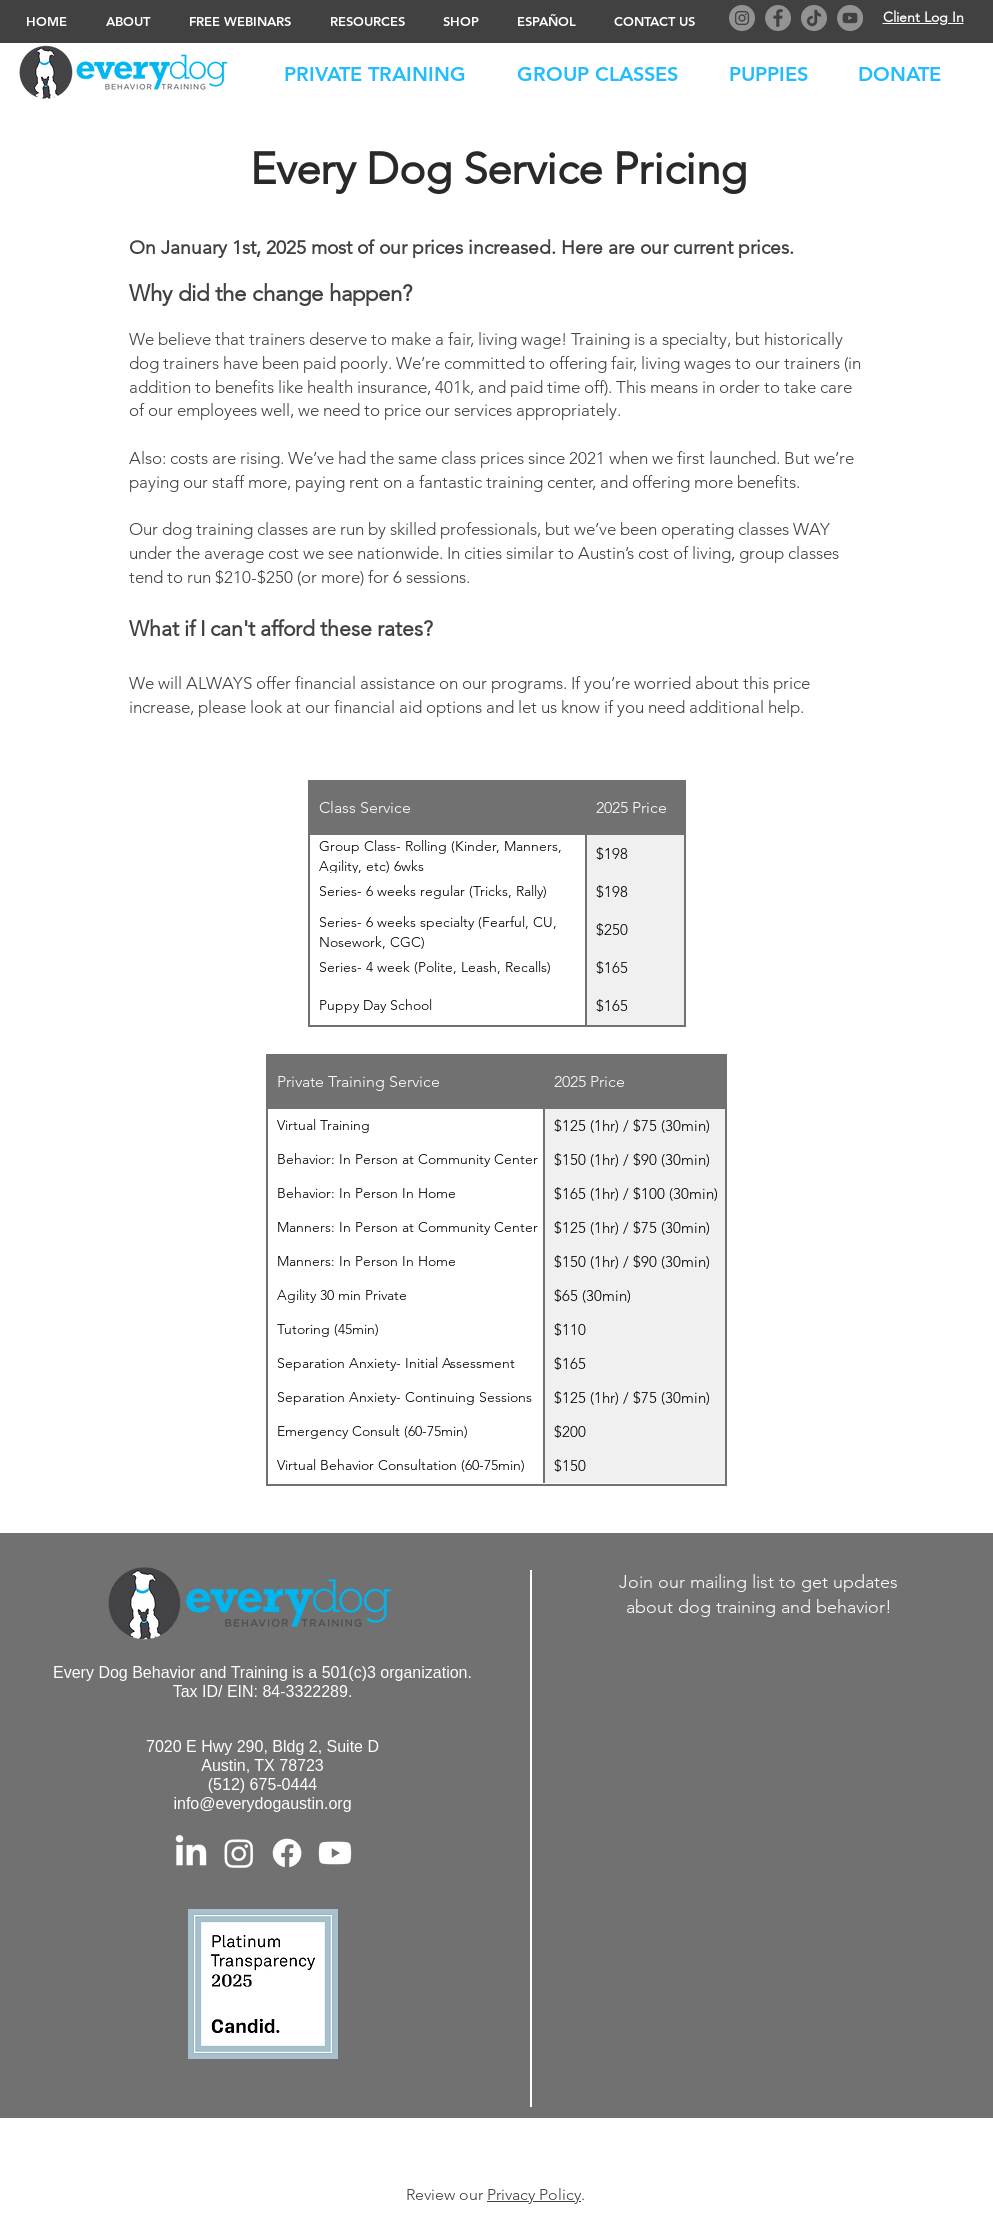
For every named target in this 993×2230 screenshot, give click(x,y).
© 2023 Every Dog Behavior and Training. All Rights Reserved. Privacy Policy (500, 2150)
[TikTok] (814, 18)
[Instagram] (742, 18)
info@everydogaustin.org (262, 1803)
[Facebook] (778, 18)
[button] (909, 70)
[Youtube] (335, 1853)
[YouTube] (850, 18)
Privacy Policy (534, 2194)
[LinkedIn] (191, 1853)
